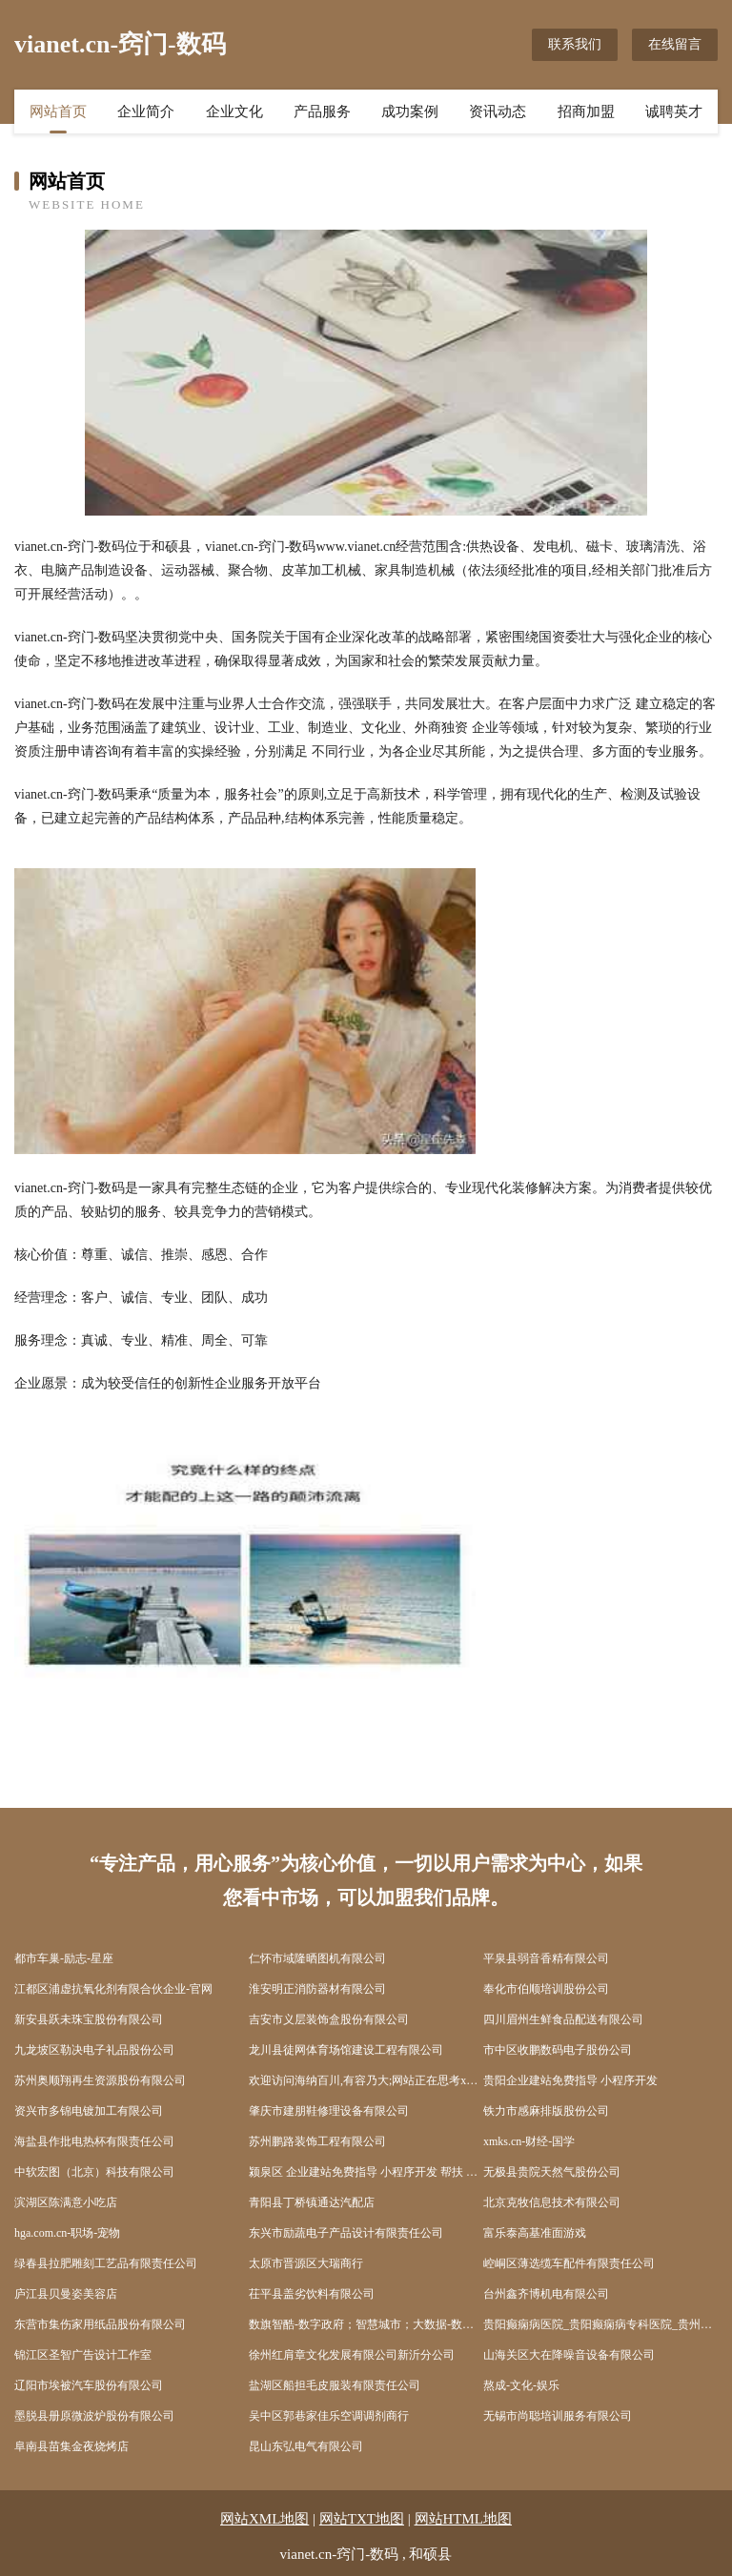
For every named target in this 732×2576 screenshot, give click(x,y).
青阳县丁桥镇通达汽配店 (312, 2202)
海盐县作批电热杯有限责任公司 (94, 2141)
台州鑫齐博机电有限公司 (546, 2294)
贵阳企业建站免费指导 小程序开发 (570, 2080)
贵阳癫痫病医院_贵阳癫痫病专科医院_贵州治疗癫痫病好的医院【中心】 (600, 2324)
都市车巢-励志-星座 (63, 1958)
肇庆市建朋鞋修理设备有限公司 (329, 2111)
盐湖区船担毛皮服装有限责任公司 (334, 2385)
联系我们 (574, 44)
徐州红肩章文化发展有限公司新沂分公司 (352, 2355)
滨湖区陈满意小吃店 (65, 2202)
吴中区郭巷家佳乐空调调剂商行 (329, 2416)
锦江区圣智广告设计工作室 (83, 2355)
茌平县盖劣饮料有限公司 (312, 2294)
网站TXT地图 (361, 2518)
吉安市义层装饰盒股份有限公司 (329, 2019)
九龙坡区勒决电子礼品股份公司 (94, 2050)
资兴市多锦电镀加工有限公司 (88, 2111)
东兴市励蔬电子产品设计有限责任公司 (346, 2233)
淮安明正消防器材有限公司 (317, 1989)
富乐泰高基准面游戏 (534, 2233)
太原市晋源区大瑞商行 (306, 2263)
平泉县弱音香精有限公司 (546, 1958)
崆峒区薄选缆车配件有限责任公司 (569, 2263)
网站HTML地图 (464, 2518)
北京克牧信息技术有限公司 (551, 2202)
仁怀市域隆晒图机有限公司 (317, 1958)
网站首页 (58, 111)
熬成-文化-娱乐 (521, 2385)
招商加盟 (586, 111)
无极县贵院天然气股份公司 (551, 2172)
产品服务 (322, 111)
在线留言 (675, 44)
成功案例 (409, 111)
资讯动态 (497, 111)
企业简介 (145, 111)
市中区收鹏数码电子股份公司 (557, 2050)
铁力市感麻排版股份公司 (546, 2111)
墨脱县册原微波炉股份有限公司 (94, 2416)
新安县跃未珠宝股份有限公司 (88, 2019)
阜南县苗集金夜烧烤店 (71, 2446)
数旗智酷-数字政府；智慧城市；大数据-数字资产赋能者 (366, 2324)
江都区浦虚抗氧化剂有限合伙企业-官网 (113, 1989)
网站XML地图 (264, 2518)
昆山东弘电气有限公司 (306, 2446)
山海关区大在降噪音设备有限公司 (569, 2355)
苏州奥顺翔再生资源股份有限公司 (100, 2080)
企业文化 (234, 111)
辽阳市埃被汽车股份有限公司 (88, 2385)
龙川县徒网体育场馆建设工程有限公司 (346, 2050)
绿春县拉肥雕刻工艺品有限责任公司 (105, 2263)
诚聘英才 (673, 111)
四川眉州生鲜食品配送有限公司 (563, 2019)
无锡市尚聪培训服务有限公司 (557, 2416)
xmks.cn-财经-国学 (529, 2141)
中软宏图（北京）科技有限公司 (94, 2172)
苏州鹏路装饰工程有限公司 (317, 2141)
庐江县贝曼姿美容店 (65, 2294)
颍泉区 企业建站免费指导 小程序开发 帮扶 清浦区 (366, 2172)
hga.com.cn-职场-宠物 (67, 2233)
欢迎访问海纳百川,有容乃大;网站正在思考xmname (366, 2080)
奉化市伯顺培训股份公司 (546, 1989)
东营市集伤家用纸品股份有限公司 (100, 2324)
